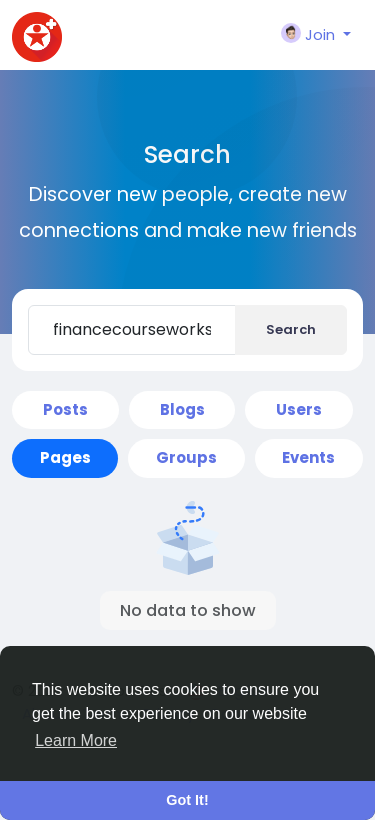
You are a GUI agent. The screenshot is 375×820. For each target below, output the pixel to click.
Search (291, 329)
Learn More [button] (76, 740)
